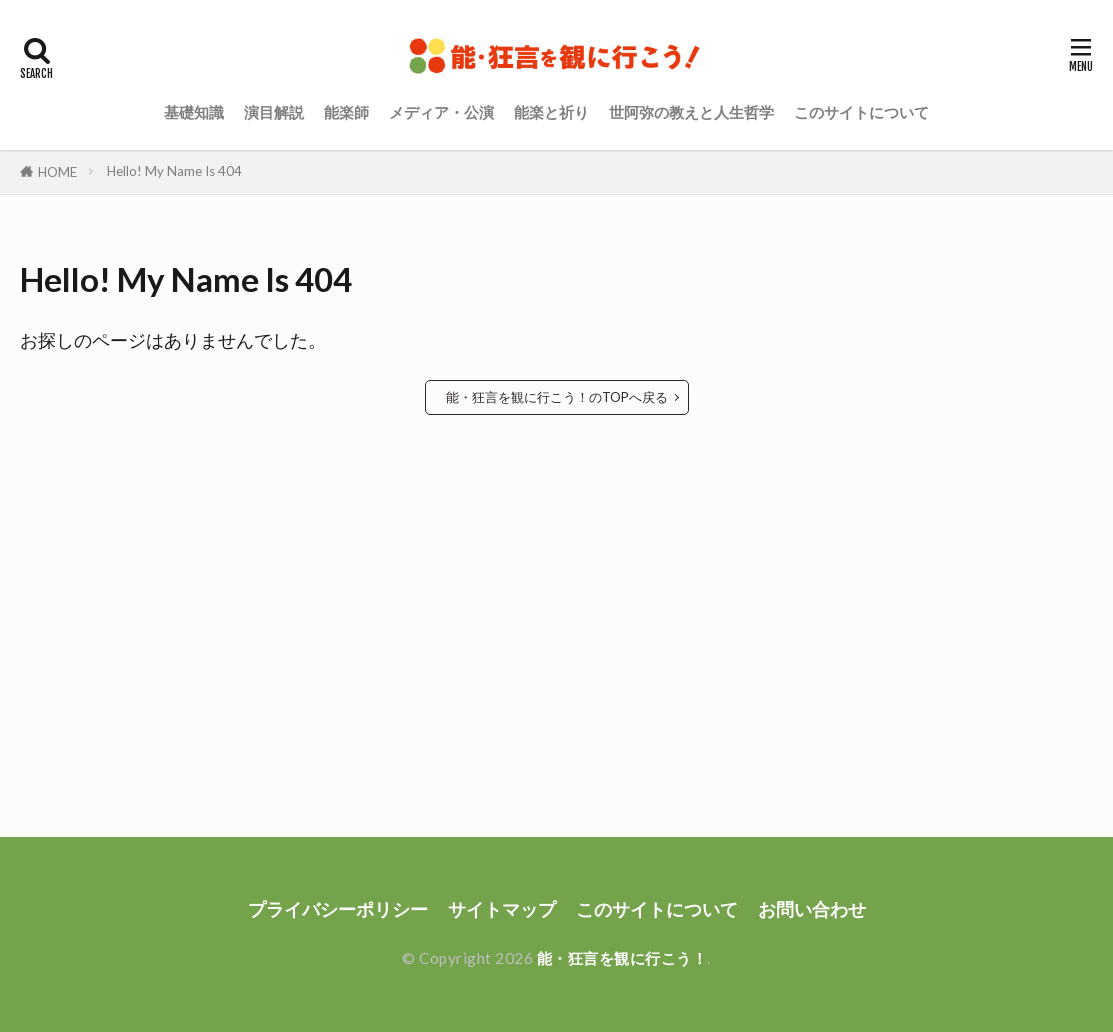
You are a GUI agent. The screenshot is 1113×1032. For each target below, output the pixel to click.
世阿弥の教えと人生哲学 (691, 112)
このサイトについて (861, 112)
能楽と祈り (551, 112)
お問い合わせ (812, 909)
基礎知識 (194, 112)
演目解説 (274, 112)
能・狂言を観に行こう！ (622, 958)
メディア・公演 (441, 112)
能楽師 (346, 112)
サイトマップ (502, 909)
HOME (57, 172)
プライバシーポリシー (338, 909)
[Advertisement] (556, 577)
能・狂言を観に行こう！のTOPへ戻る (557, 397)
